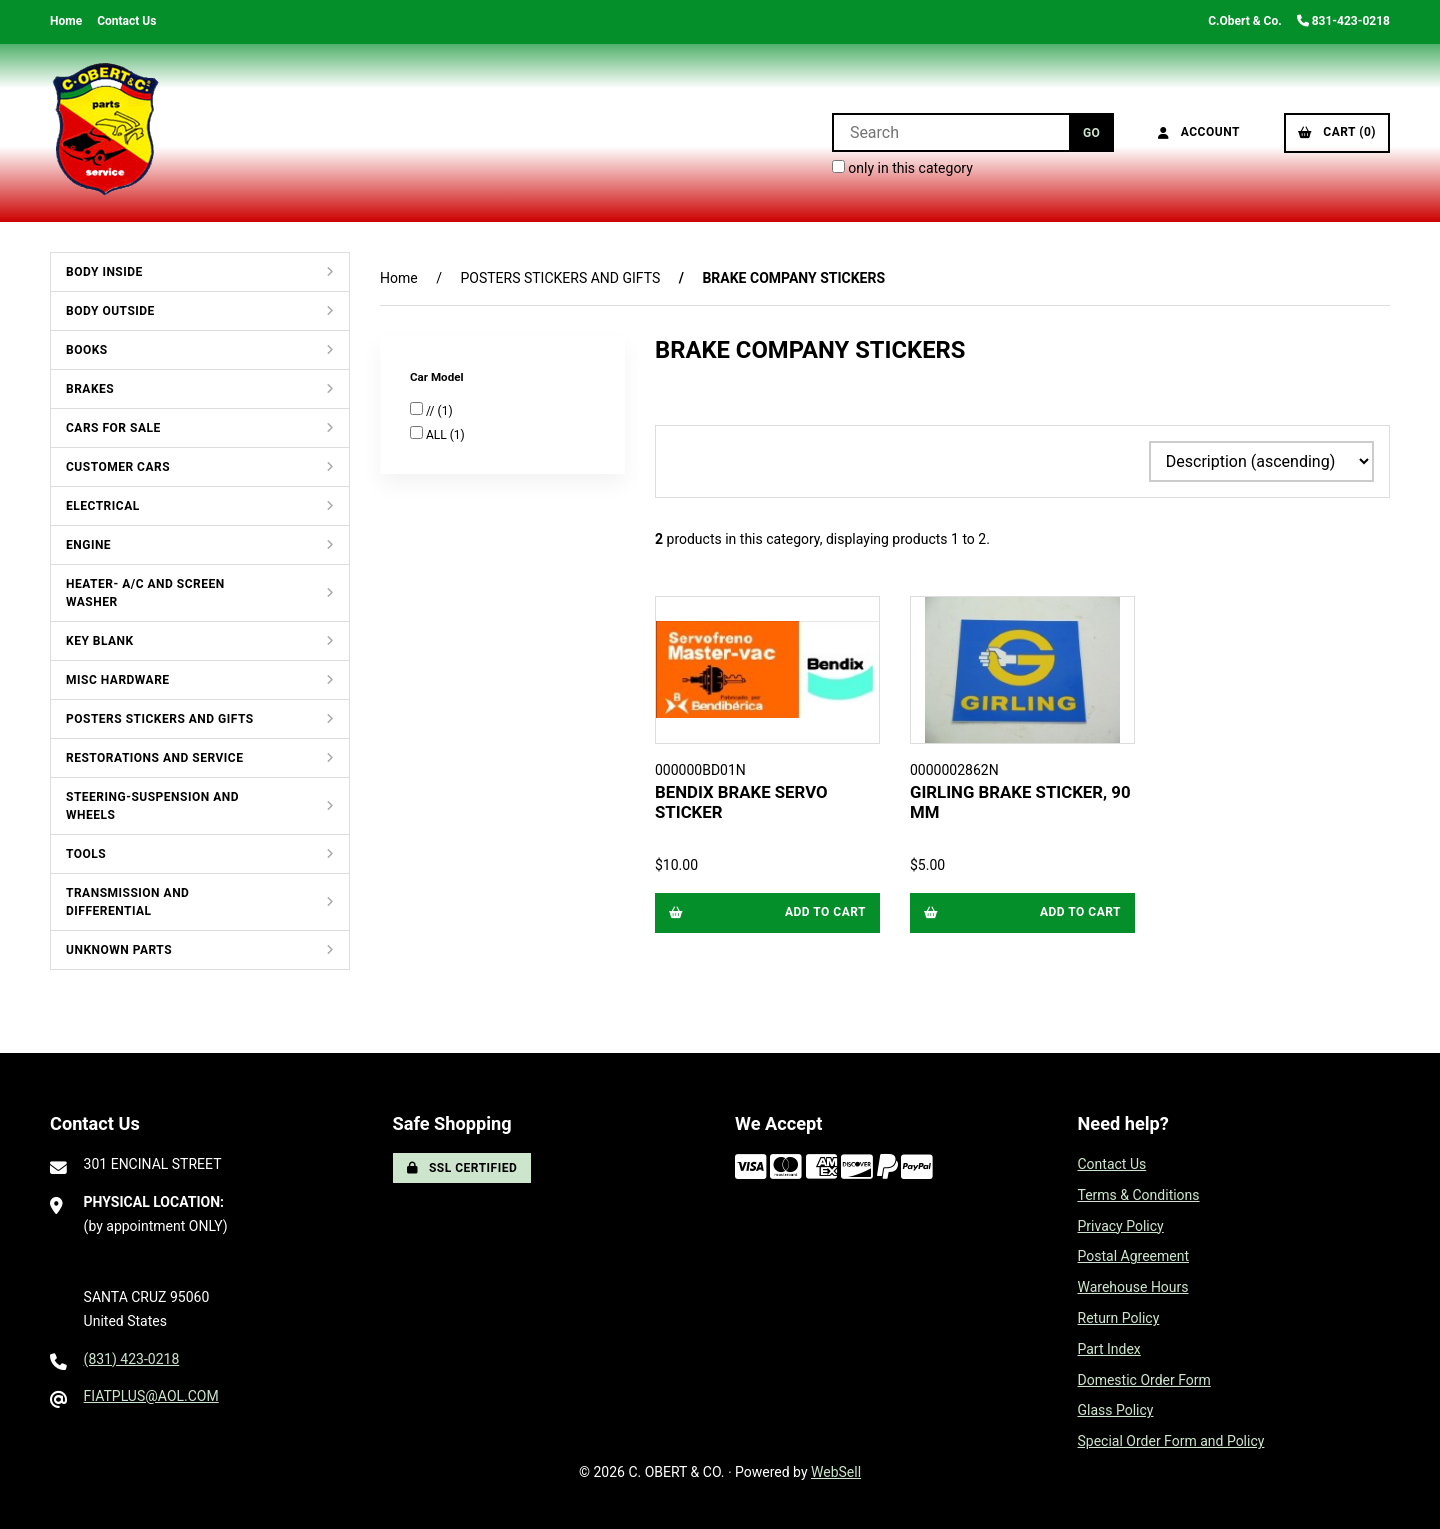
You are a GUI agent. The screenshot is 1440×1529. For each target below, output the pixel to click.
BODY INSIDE (104, 272)
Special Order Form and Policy (1171, 1441)
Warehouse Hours (1133, 1287)
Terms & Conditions (1139, 1195)
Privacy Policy (1121, 1226)
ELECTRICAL (103, 506)
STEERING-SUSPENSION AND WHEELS (152, 806)
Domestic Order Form (1144, 1380)
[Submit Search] (1091, 132)
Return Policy (1119, 1318)
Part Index (1109, 1349)
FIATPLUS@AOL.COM (151, 1396)
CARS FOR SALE (113, 428)
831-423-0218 (1343, 21)
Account (1199, 132)
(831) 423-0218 (132, 1359)
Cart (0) (1337, 132)
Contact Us (126, 21)
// (432, 411)
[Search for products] (950, 132)
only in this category (902, 168)
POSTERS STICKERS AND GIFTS (160, 719)
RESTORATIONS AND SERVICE (154, 758)
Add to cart (767, 912)
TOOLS (86, 854)
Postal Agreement (1134, 1256)
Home (66, 21)
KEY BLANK (100, 641)
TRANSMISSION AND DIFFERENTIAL (127, 902)
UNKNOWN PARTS (119, 950)
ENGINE (88, 545)
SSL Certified (462, 1168)
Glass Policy (1116, 1410)
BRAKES (90, 389)
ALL (438, 435)
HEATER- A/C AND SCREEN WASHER (145, 593)
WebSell (836, 1472)
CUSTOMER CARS (118, 467)
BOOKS (87, 350)
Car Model (438, 377)
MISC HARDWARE (118, 680)
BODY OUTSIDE (110, 311)
